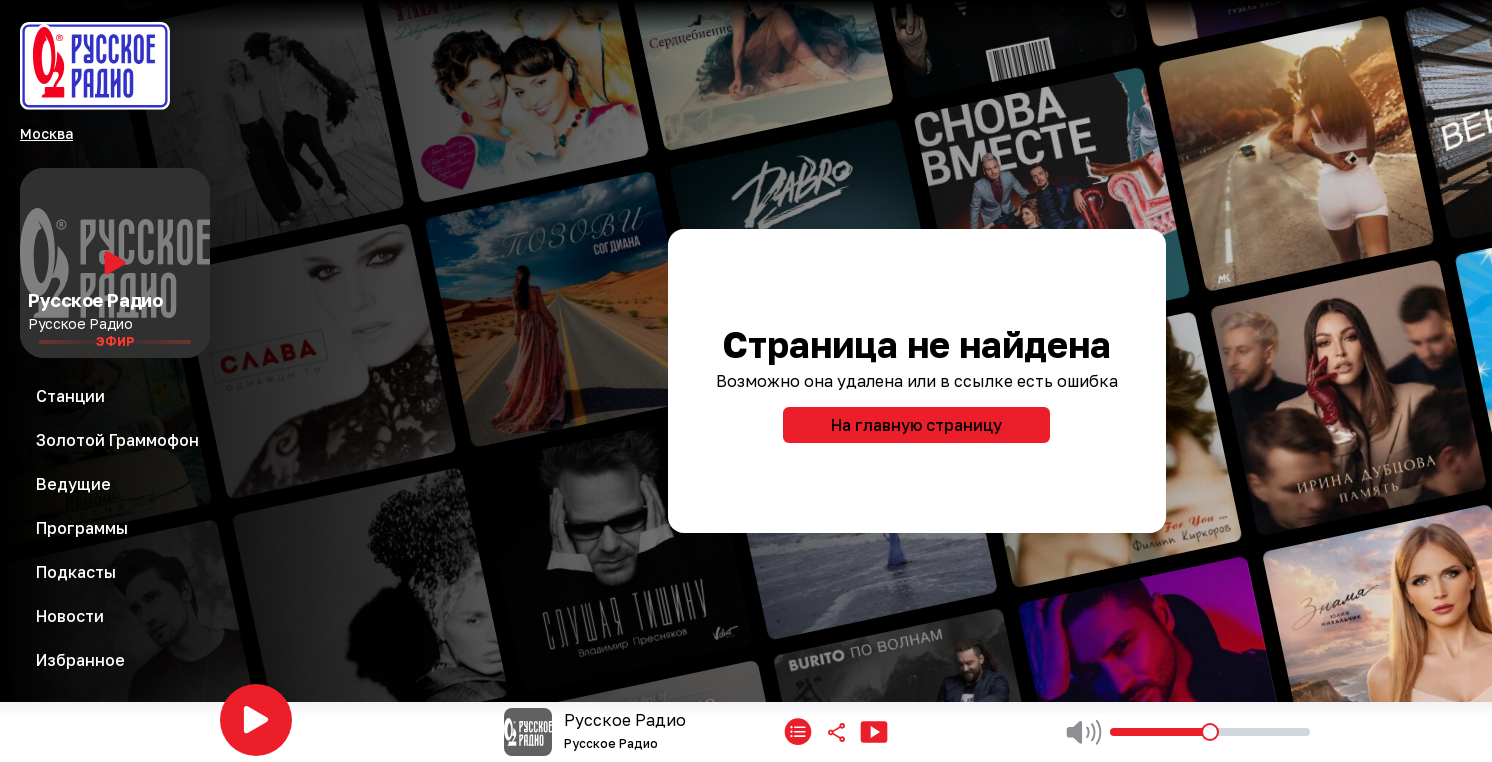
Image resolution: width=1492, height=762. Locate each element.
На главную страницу (916, 425)
